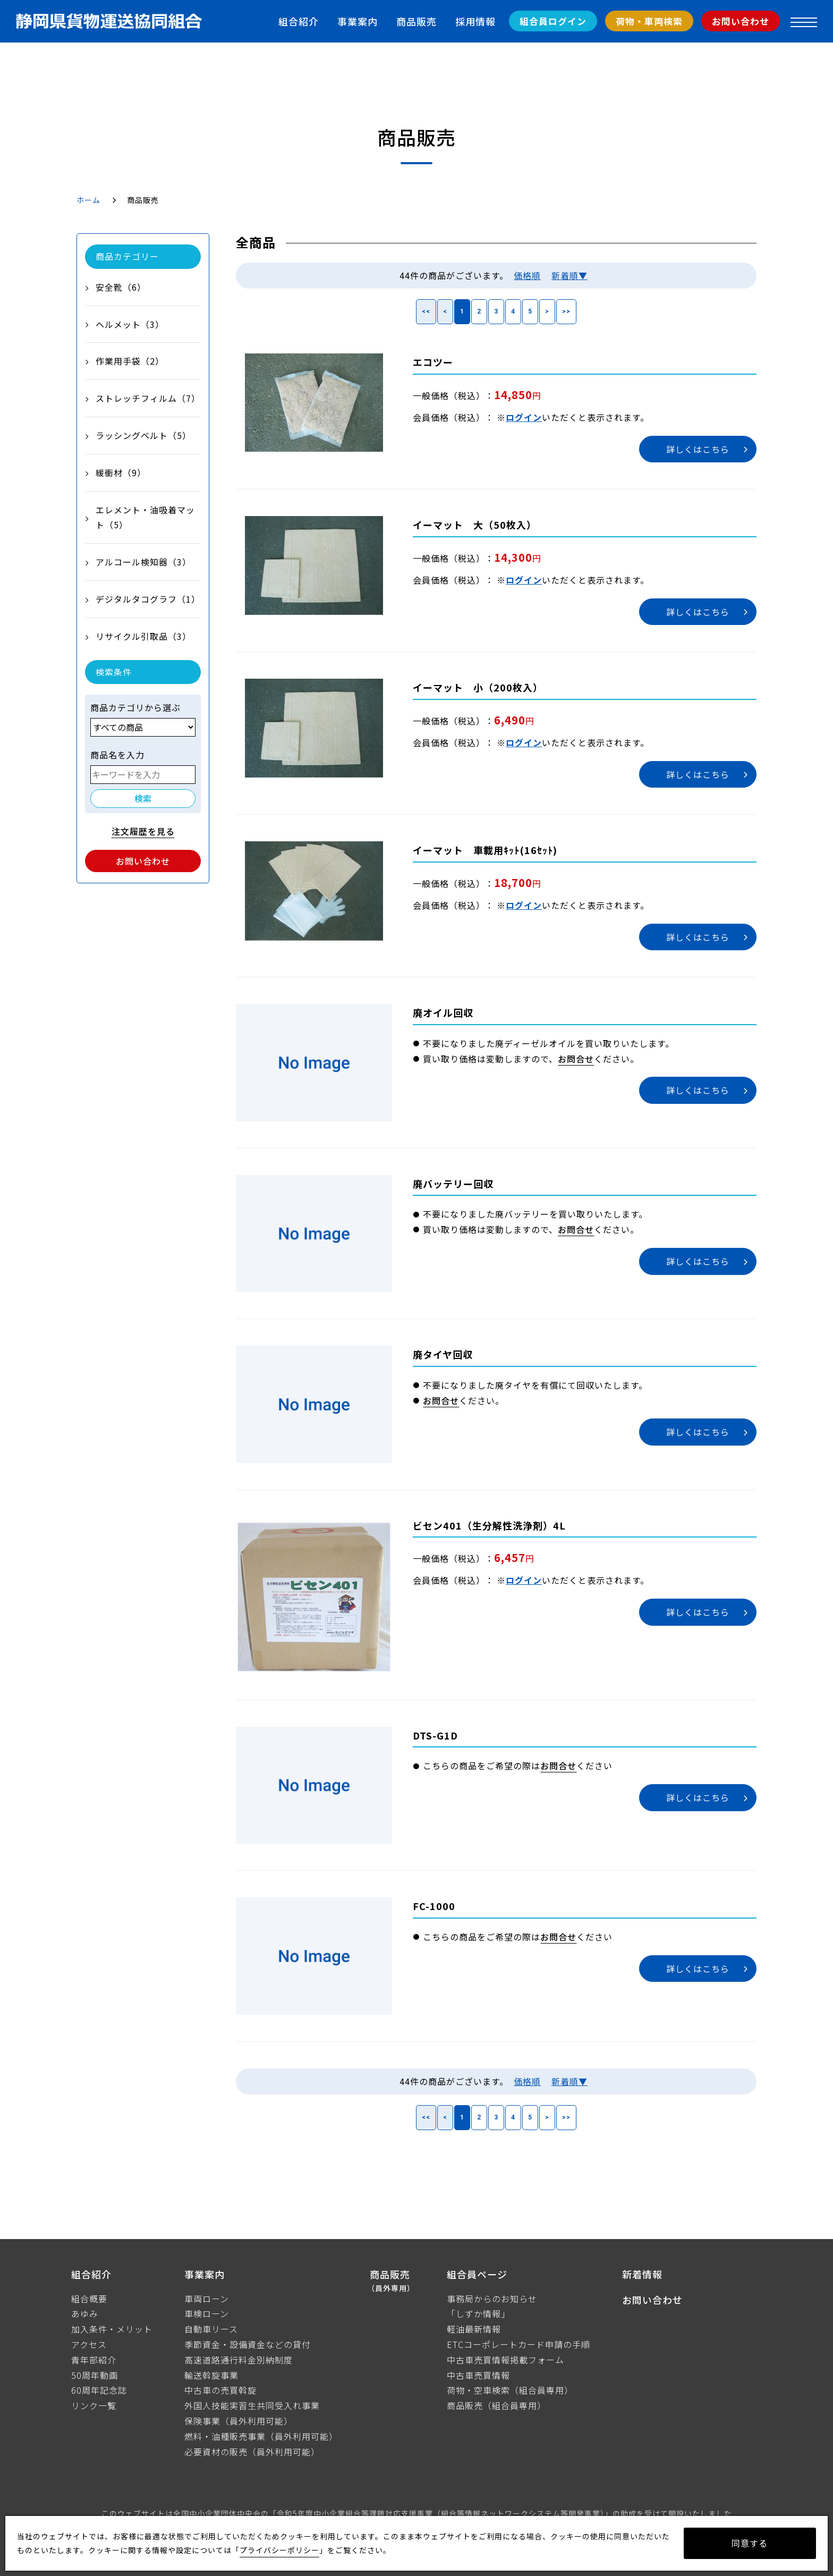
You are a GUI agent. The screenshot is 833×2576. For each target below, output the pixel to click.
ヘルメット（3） (130, 324)
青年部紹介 (93, 2359)
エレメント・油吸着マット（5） (145, 517)
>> (566, 311)
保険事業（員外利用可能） (238, 2420)
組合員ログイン (553, 21)
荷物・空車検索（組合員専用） (510, 2390)
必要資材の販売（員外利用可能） (252, 2451)
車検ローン (206, 2313)
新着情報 (642, 2274)
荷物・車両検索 (649, 21)
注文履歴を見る (143, 831)
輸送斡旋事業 (211, 2375)
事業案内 (357, 21)
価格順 (527, 275)
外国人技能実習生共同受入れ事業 (252, 2405)
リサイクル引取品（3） (143, 636)
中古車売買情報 (478, 2375)
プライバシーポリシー (279, 2550)
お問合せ (576, 1058)
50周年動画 (94, 2375)
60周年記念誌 (99, 2390)
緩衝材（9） (121, 472)
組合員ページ (477, 2274)
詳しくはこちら (697, 449)
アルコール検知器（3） (143, 561)
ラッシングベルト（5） (143, 435)
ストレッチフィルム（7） (148, 398)
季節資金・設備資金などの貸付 (247, 2344)
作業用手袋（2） (130, 360)
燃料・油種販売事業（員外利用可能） (261, 2436)
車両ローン (206, 2298)
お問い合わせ (740, 21)
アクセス (89, 2344)
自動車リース (211, 2328)
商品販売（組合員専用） (496, 2405)
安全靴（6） (121, 287)
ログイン (524, 417)
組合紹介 (298, 21)
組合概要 (89, 2298)
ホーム (88, 200)
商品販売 (416, 21)
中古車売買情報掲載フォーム (505, 2359)
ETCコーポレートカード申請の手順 (518, 2344)
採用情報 (475, 21)
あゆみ (84, 2313)
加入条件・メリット (111, 2328)
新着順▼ (569, 275)
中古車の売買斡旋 (220, 2390)
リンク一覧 (93, 2405)
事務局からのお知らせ (492, 2298)
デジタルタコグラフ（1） (148, 599)
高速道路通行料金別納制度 (238, 2359)
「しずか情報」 (478, 2313)
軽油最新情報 (474, 2328)
